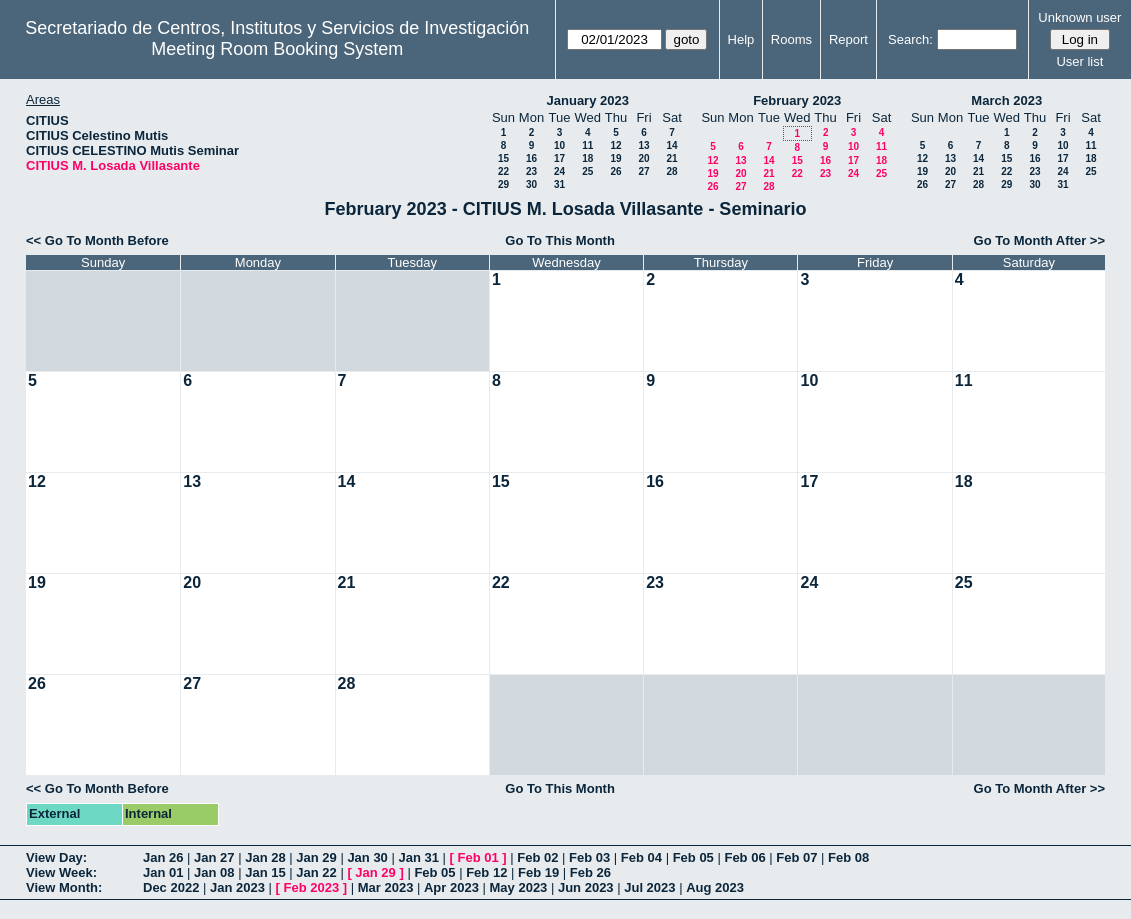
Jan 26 (163, 857)
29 (503, 184)
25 (587, 171)
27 (643, 171)
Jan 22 (316, 872)
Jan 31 (418, 857)
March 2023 (1006, 100)
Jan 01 (163, 872)
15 (503, 158)
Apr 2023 (451, 887)
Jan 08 (214, 872)
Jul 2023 (649, 887)
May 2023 (519, 887)
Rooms (791, 39)
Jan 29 (316, 857)
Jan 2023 (237, 887)
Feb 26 (590, 872)
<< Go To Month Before (97, 240)
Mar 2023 (386, 887)
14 (671, 145)
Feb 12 (486, 872)
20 (643, 158)
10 (559, 145)
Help (741, 39)
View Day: (56, 857)
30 (531, 184)
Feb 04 (641, 857)
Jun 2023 (586, 887)
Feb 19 (538, 872)
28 (671, 171)
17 (559, 158)
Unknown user (1079, 17)
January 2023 (588, 100)
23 (531, 171)
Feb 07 (796, 857)
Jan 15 (265, 872)
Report (848, 39)
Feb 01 (478, 857)
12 (615, 145)
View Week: (61, 872)
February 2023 (797, 100)
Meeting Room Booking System (277, 49)
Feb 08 (848, 857)
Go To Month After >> (1039, 240)
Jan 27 (214, 857)
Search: (910, 39)
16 (531, 158)
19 (615, 158)
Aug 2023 (715, 887)
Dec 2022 (171, 887)
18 (587, 158)
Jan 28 (265, 857)
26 (615, 171)
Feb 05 (693, 857)
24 (559, 171)
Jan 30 (367, 857)
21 (671, 158)
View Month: (64, 887)
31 (559, 184)
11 (587, 145)
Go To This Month (560, 240)
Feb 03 (589, 857)
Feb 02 (537, 857)
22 (503, 171)
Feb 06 (744, 857)
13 (643, 145)
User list (1079, 61)
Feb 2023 (312, 887)
